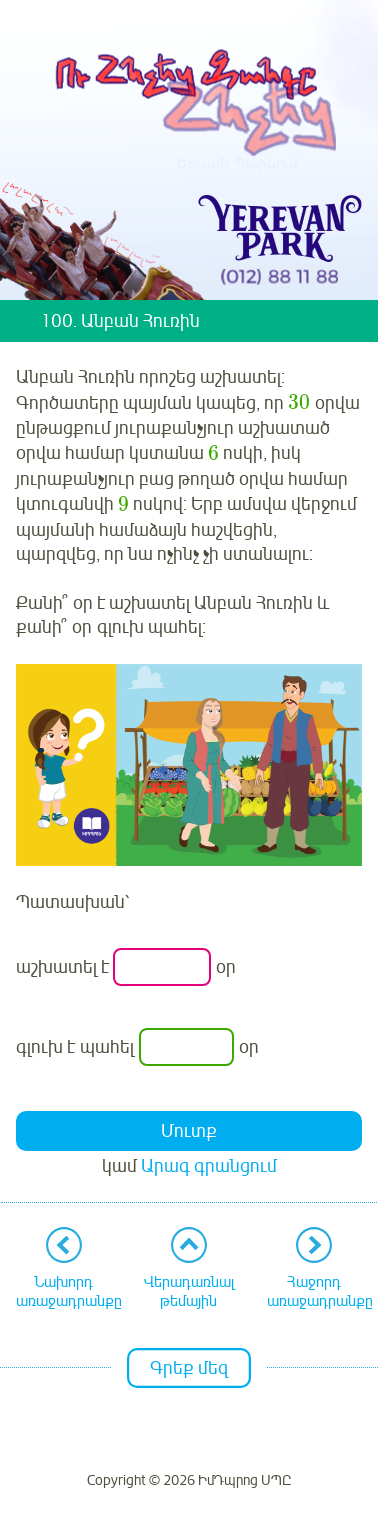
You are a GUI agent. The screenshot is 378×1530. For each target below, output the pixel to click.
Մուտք (189, 1131)
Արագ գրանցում (209, 1166)
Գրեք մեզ (189, 1368)
